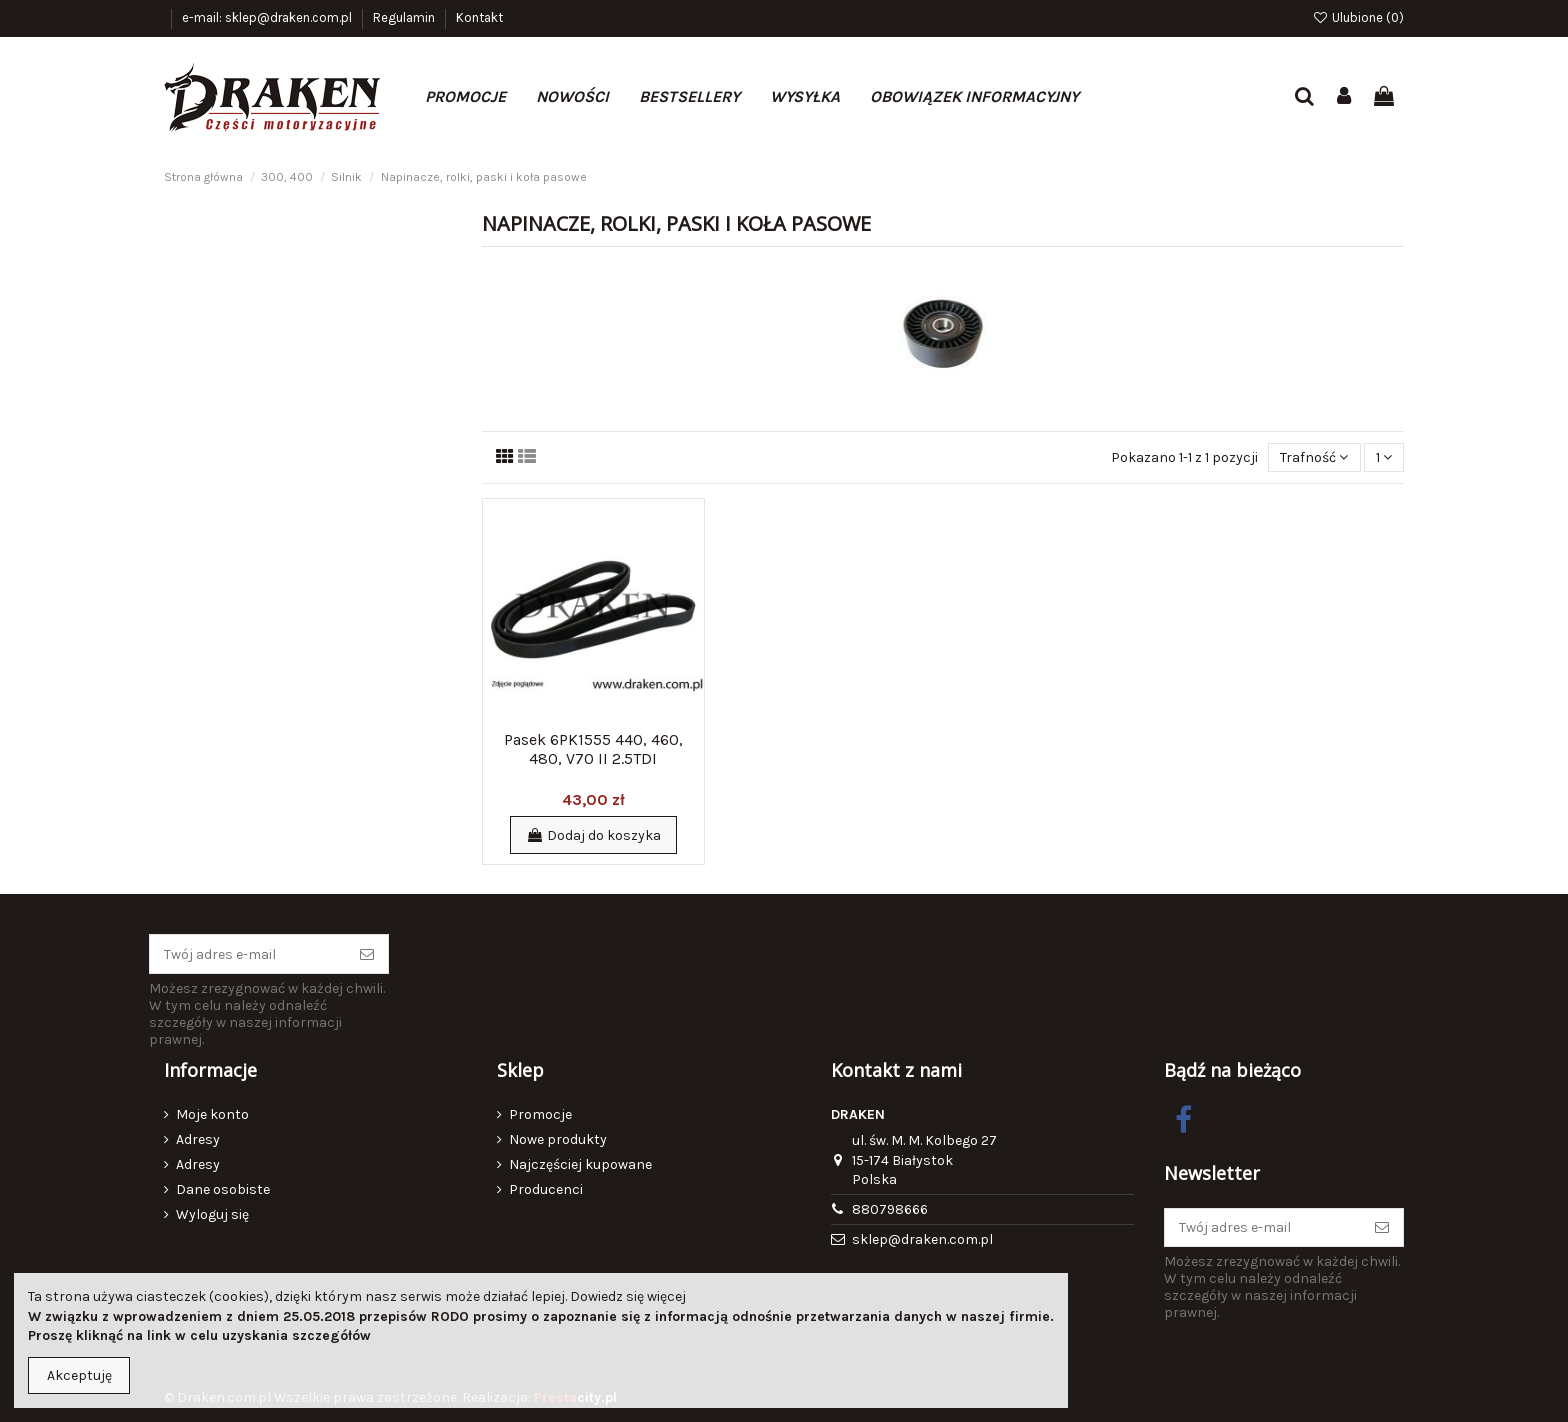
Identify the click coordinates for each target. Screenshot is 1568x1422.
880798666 (890, 1209)
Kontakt (479, 17)
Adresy (198, 1139)
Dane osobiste (223, 1189)
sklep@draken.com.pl (922, 1239)
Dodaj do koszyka (593, 835)
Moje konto (212, 1114)
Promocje (540, 1114)
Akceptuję (79, 1375)
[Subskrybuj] (367, 954)
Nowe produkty (558, 1139)
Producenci (546, 1189)
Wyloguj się (212, 1214)
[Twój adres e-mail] (248, 954)
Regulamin (405, 17)
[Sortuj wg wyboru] (1314, 457)
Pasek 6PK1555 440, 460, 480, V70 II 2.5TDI (593, 749)
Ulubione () (1358, 17)
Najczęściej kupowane (580, 1164)
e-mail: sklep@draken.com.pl (268, 17)
